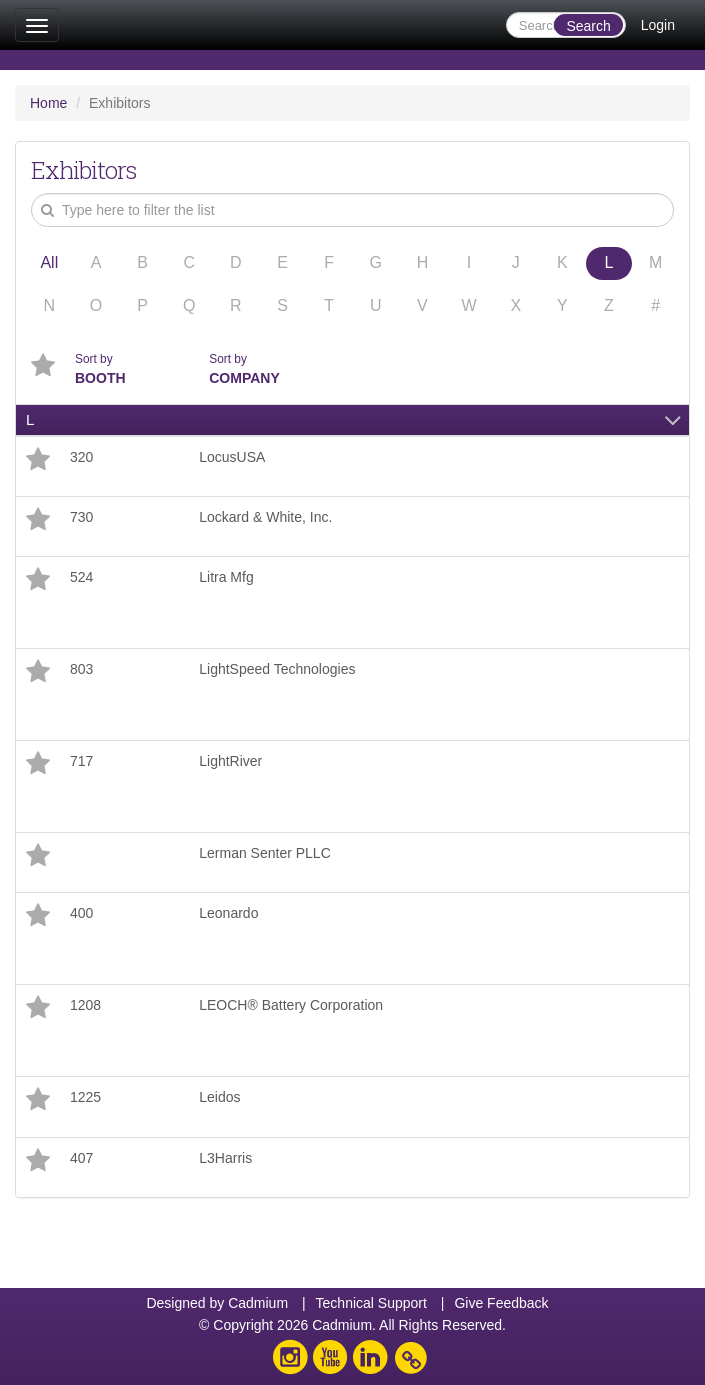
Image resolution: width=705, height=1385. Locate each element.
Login (658, 25)
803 (81, 669)
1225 (85, 1097)
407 (81, 1158)
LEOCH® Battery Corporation (291, 1005)
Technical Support (371, 1303)
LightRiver (230, 761)
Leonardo (228, 913)
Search (588, 26)
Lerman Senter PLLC (265, 853)
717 (81, 761)
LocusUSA (232, 457)
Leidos (219, 1097)
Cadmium (258, 1303)
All (49, 262)
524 (81, 577)
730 (81, 517)
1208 (85, 1005)
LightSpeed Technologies (277, 669)
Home (48, 103)
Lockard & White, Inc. (265, 517)
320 (81, 457)
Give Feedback (501, 1303)
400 (81, 913)
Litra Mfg (226, 577)
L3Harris (225, 1158)
